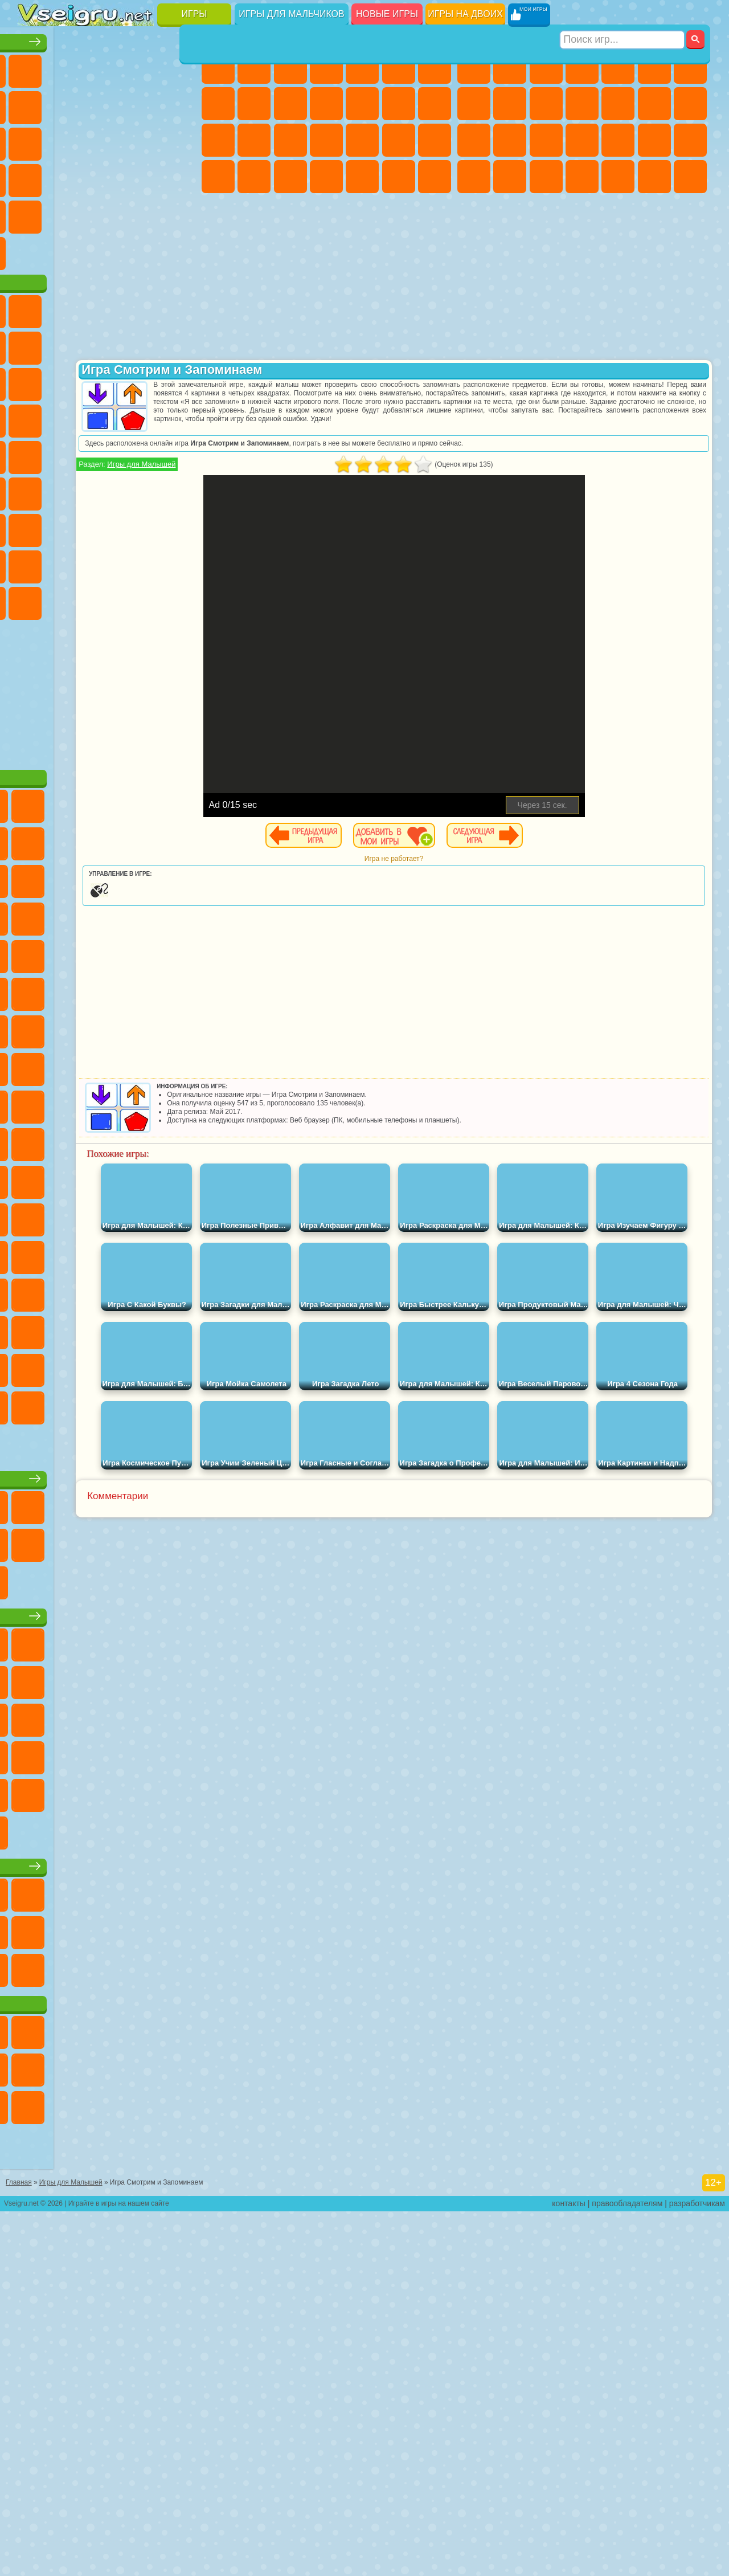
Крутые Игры (107, 249)
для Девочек (70, 67)
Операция (398, 140)
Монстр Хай (398, 67)
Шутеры (617, 176)
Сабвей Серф (107, 417)
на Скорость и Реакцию (70, 213)
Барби (326, 67)
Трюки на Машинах (107, 213)
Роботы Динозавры (582, 140)
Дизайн (326, 176)
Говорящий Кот (142, 344)
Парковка (473, 67)
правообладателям (627, 2568)
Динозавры (142, 176)
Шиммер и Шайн (70, 526)
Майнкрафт (690, 67)
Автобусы (582, 176)
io (70, 140)
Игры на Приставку (178, 286)
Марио (107, 490)
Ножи (107, 176)
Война (107, 286)
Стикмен (582, 103)
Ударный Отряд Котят (70, 490)
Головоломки (178, 213)
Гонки (690, 103)
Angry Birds (142, 417)
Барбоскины (34, 490)
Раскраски (218, 103)
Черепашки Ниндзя (509, 103)
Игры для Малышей (269, 464)
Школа (142, 249)
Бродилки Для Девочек (434, 67)
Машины (473, 103)
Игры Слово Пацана (107, 672)
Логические (142, 140)
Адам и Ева (34, 526)
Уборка (362, 176)
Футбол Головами (70, 286)
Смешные (34, 140)
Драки (654, 103)
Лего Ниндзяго (178, 344)
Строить (142, 286)
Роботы (509, 140)
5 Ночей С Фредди (34, 380)
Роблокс (34, 635)
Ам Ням (178, 417)
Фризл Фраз (178, 490)
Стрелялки (690, 176)
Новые (34, 67)
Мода (254, 176)
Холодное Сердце (290, 103)
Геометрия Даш (142, 103)
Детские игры (108, 1872)
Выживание (617, 140)
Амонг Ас (142, 562)
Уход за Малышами (290, 176)
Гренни (142, 599)
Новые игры (387, 14)
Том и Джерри (142, 526)
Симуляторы (107, 67)
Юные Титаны (178, 526)
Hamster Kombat (107, 708)
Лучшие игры (108, 38)
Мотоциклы (546, 103)
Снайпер (473, 140)
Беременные (254, 140)
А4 (70, 599)
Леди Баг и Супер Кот (178, 380)
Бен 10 (509, 176)
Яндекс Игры (70, 103)
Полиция (546, 140)
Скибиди (34, 708)
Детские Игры (142, 67)
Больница (326, 140)
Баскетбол (178, 249)
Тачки (107, 453)
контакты (568, 2568)
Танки (582, 67)
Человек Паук (142, 490)
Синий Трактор (34, 562)
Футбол (509, 67)
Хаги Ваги (178, 599)
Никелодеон (70, 249)
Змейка (142, 213)
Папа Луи (218, 140)
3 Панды (70, 453)
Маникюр (362, 140)
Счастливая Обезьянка (107, 526)
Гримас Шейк (70, 708)
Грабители (654, 140)
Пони (218, 67)
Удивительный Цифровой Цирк (142, 708)
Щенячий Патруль (107, 344)
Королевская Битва (654, 67)
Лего (70, 417)
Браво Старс (178, 562)
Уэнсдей (142, 672)
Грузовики (617, 103)
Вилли (34, 344)
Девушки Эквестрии (254, 67)
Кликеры (178, 140)
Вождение (34, 286)
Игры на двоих (465, 14)
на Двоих (178, 67)
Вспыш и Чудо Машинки (142, 453)
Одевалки (362, 103)
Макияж (434, 140)
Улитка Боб (70, 380)
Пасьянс (34, 176)
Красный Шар (107, 380)
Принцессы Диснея (218, 176)
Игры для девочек (328, 38)
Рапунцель (290, 140)
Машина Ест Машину (690, 140)
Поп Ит (107, 103)
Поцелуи (434, 103)
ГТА (473, 176)
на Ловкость (34, 103)
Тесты (362, 67)
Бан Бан (178, 672)
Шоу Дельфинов (34, 453)
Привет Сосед (107, 635)
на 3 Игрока (34, 249)
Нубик (70, 635)
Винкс (434, 176)
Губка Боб (70, 344)
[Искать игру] (623, 15)
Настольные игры (108, 1697)
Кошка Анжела (254, 103)
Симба (70, 672)
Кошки (326, 103)
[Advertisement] (108, 798)
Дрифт (546, 176)
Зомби (617, 67)
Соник (178, 453)
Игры (194, 14)
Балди (107, 599)
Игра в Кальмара (34, 599)
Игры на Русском (70, 176)
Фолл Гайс (70, 562)
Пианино (398, 176)
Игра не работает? (457, 859)
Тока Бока (178, 635)
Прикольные (178, 176)
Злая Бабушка (34, 417)
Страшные (107, 140)
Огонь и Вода (290, 67)
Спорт (178, 103)
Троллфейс (142, 380)
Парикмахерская (398, 103)
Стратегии (546, 67)
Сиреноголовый (107, 562)
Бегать (654, 176)
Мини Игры (34, 213)
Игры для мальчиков (291, 14)
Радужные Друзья (142, 635)
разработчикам (697, 2568)
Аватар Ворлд (34, 672)
